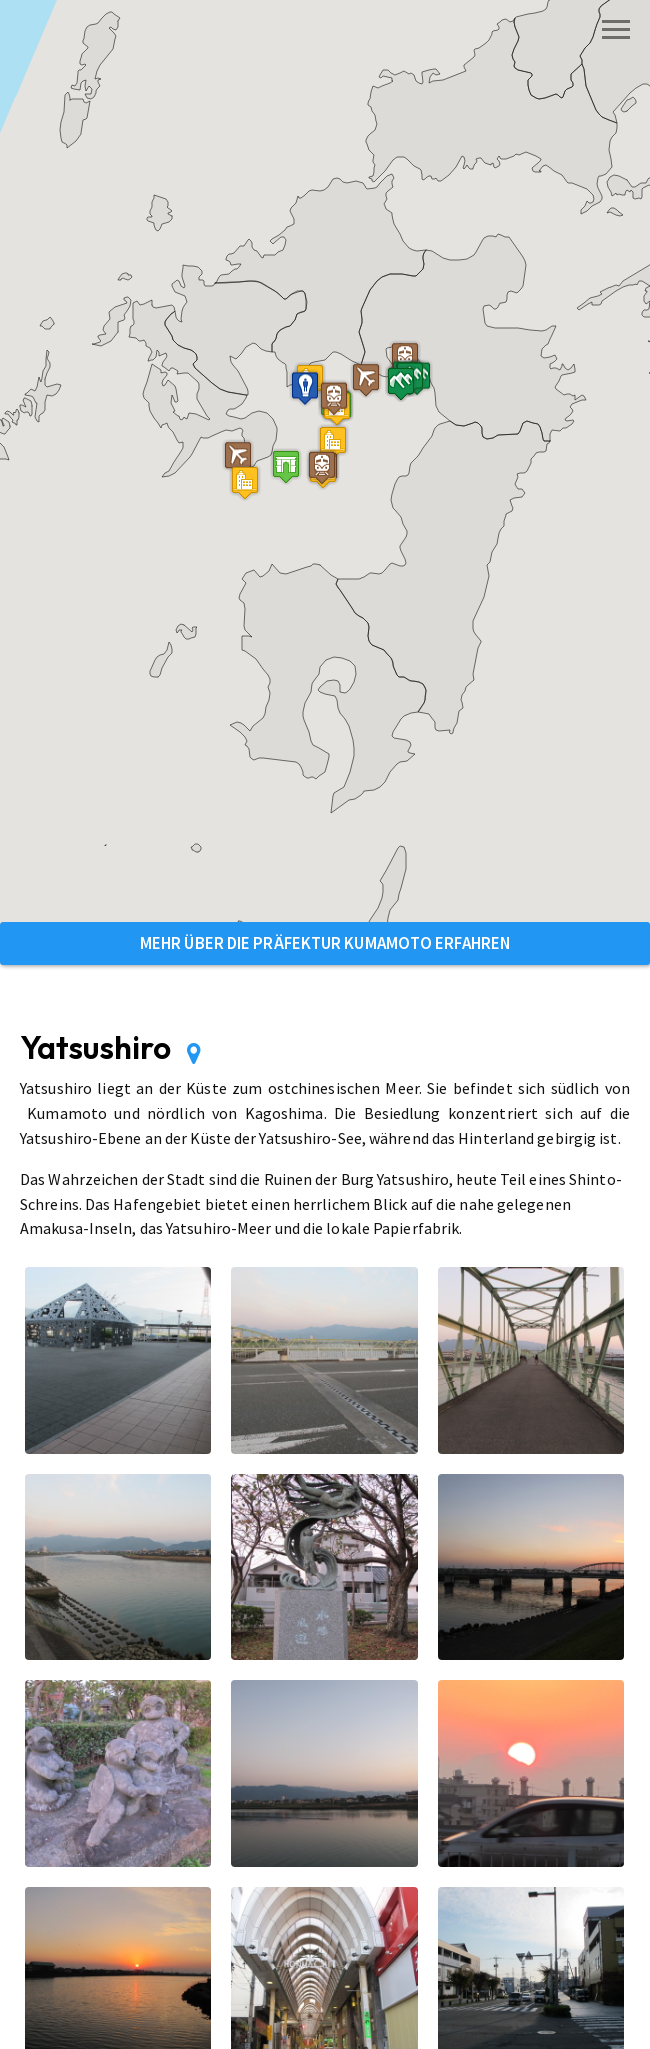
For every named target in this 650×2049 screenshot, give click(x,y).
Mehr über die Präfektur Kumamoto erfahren (325, 943)
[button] (286, 466)
